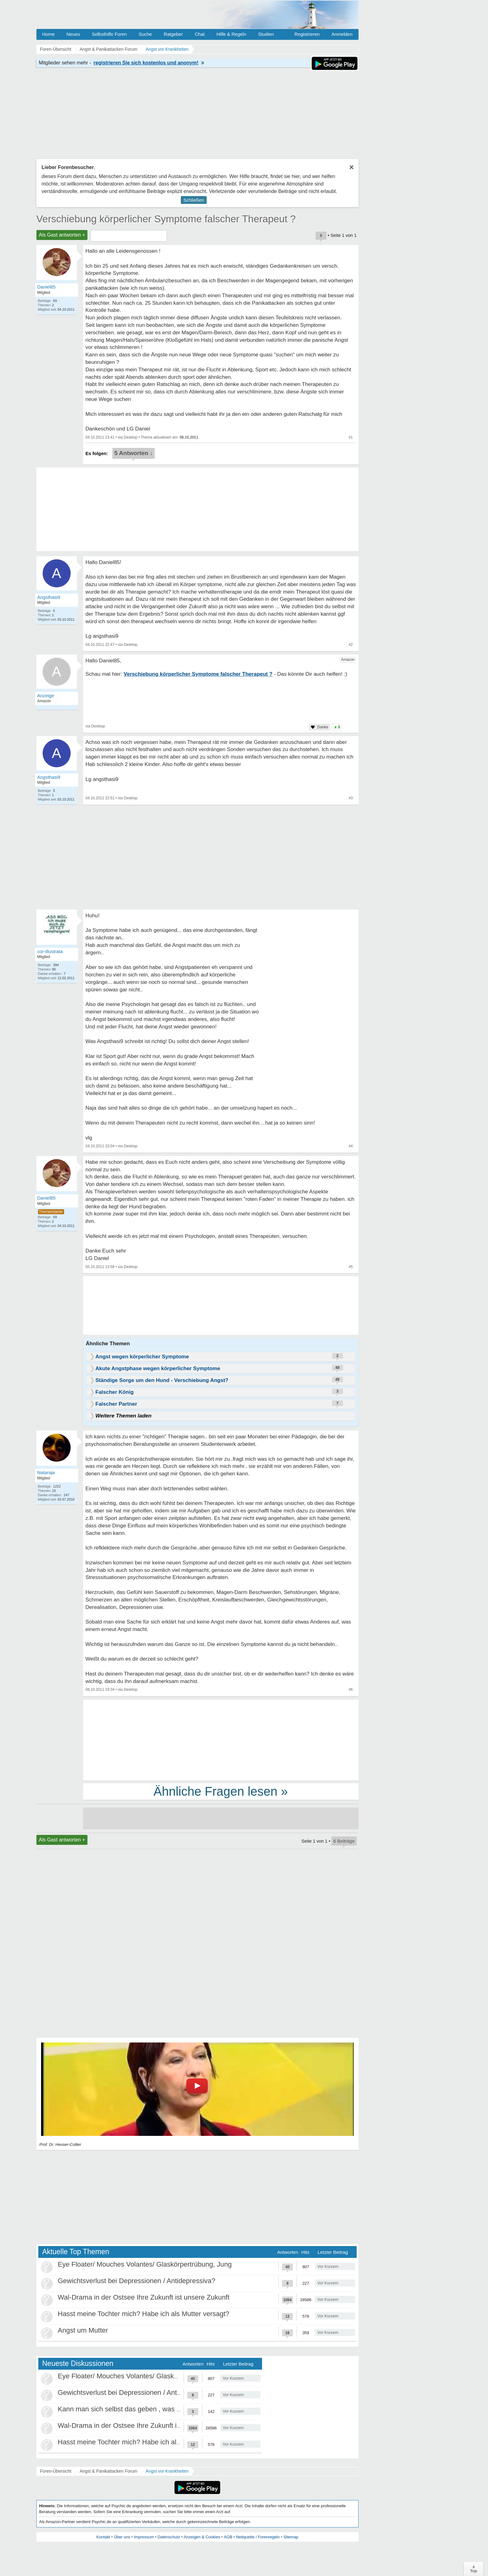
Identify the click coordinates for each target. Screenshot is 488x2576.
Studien (266, 34)
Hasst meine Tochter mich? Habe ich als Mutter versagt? (143, 2314)
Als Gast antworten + (62, 234)
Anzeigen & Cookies (202, 2537)
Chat (200, 34)
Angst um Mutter (83, 2330)
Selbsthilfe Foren (109, 34)
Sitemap (290, 2537)
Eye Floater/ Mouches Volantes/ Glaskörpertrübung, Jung (145, 2264)
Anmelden (342, 34)
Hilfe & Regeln (231, 34)
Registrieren (307, 34)
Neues (73, 34)
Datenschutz (168, 2537)
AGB (228, 2537)
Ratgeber (173, 34)
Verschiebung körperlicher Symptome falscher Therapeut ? (166, 218)
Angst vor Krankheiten (167, 2471)
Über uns (122, 2537)
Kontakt (103, 2537)
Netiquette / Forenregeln (257, 2537)
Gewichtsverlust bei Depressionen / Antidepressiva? (136, 2281)
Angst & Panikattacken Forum (108, 2471)
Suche (145, 34)
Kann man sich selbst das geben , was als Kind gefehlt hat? (148, 2409)
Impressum (144, 2537)
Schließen (193, 200)
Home (48, 34)
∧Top (473, 2568)
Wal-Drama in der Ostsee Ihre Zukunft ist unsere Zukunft (144, 2297)
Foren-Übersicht (55, 2471)
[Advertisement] (221, 1739)
